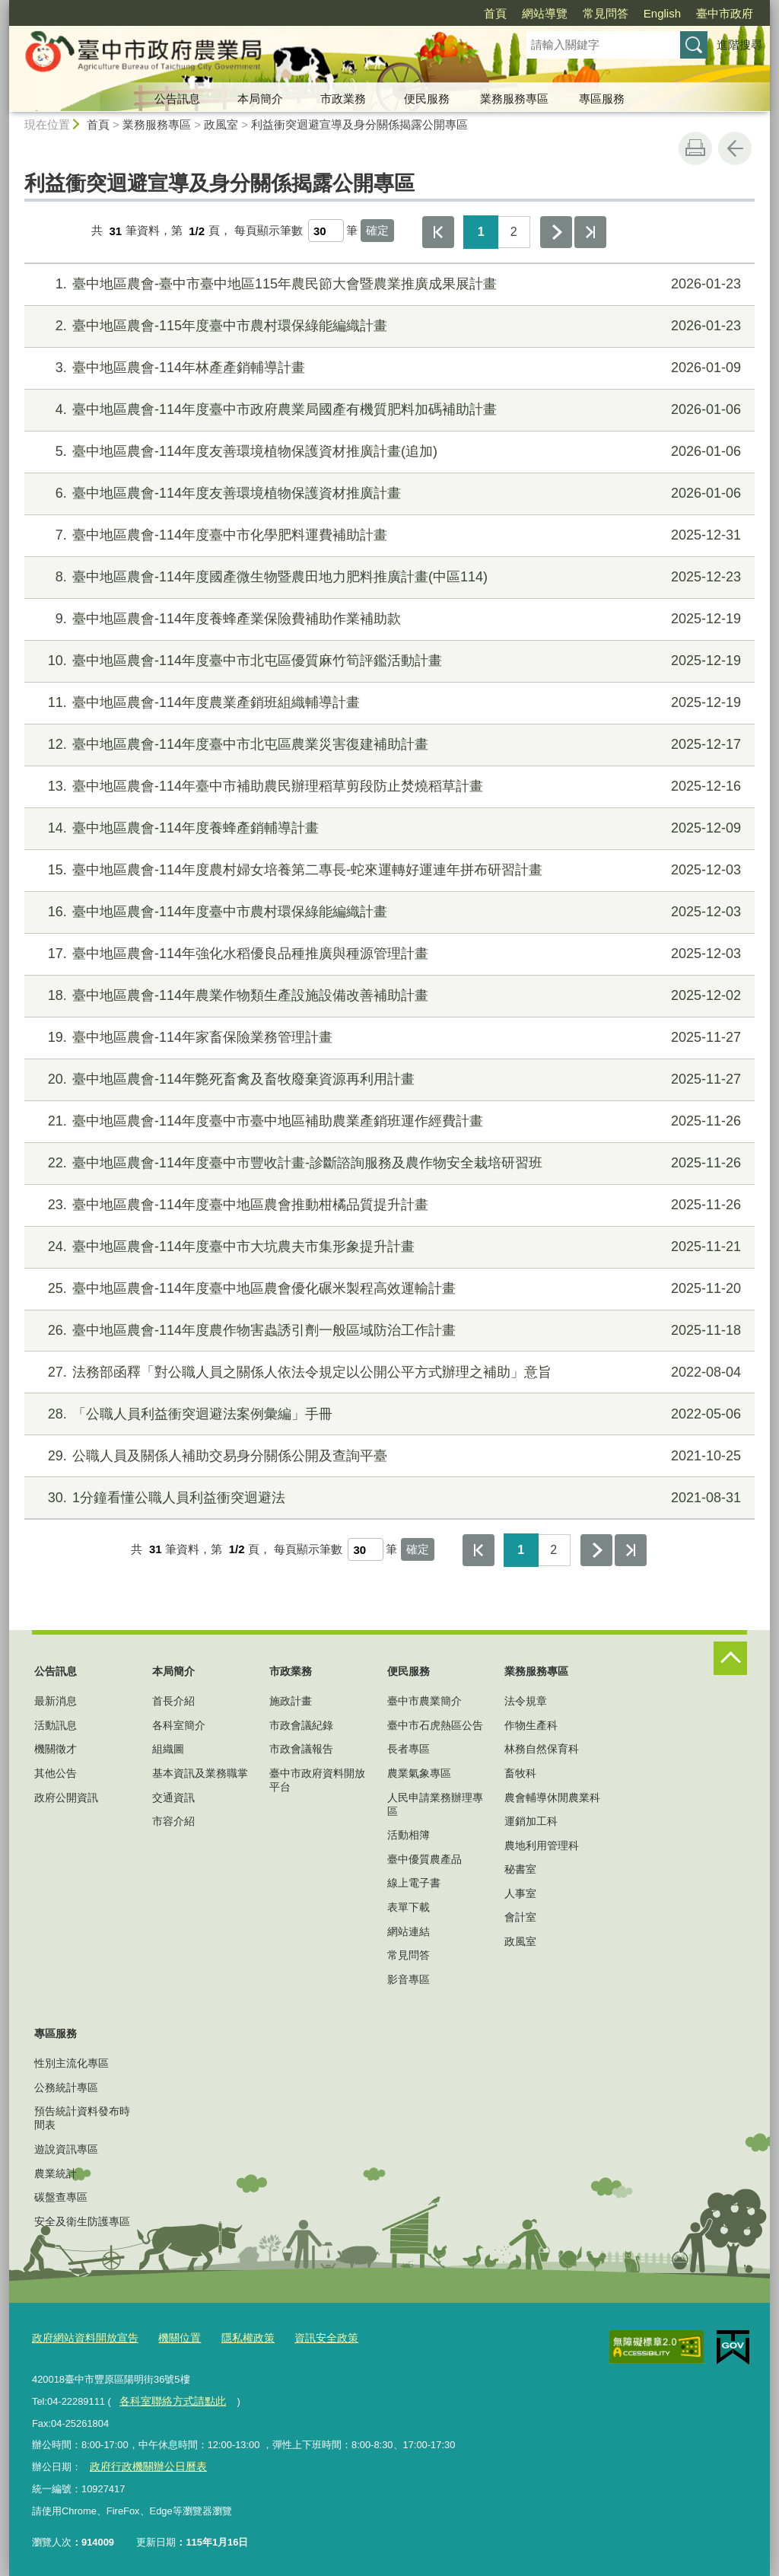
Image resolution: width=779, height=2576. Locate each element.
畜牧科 (520, 1773)
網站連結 (408, 1931)
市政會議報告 (301, 1749)
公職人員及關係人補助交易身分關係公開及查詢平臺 (387, 1456)
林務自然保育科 (541, 1749)
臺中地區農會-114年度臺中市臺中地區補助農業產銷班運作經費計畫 (387, 1121)
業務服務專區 (514, 98)
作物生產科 (531, 1725)
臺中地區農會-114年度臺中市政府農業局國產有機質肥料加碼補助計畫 (387, 410)
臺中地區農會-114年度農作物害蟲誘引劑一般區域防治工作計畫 (387, 1331)
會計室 (520, 1917)
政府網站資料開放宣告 (81, 2337)
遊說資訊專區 (66, 2149)
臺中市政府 (724, 13)
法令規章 (525, 1701)
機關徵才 (55, 1749)
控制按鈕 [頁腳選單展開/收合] (730, 1658)
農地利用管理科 (541, 1845)
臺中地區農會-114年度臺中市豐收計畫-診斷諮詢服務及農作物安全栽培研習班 (387, 1163)
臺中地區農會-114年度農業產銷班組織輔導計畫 (387, 703)
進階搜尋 (739, 44)
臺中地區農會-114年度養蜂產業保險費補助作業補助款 (387, 619)
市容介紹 (173, 1821)
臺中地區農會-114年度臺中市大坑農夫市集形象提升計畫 (387, 1247)
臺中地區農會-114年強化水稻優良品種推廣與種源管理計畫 (387, 954)
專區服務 (602, 98)
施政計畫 (290, 1701)
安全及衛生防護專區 (82, 2221)
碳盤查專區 (60, 2197)
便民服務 (427, 98)
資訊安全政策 (309, 2337)
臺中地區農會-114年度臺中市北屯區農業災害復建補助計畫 (387, 745)
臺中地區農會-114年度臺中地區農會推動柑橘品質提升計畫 (387, 1205)
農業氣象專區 (419, 1773)
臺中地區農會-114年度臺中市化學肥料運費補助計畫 (387, 535)
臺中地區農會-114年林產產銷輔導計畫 (387, 368)
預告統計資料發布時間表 (82, 2118)
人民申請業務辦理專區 (435, 1804)
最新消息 (55, 1701)
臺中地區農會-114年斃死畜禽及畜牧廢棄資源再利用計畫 (387, 1079)
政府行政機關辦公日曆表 (143, 2463)
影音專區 (408, 1979)
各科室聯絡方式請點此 (168, 2399)
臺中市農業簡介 (424, 1701)
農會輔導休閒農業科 (552, 1797)
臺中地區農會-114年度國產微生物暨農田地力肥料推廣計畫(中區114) (387, 577)
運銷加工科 (531, 1821)
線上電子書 (413, 1883)
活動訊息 (55, 1725)
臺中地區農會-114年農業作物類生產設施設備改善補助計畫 (387, 996)
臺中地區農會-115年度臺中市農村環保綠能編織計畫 (387, 326)
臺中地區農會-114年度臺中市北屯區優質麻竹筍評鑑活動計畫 (387, 661)
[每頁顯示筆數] (326, 230)
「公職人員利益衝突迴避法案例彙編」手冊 (387, 1414)
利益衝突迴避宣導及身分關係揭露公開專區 (359, 124)
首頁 (495, 13)
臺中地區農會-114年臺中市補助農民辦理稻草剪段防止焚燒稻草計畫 (387, 786)
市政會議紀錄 (301, 1725)
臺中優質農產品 (424, 1859)
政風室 (221, 124)
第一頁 (438, 232)
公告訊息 (177, 98)
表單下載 (408, 1907)
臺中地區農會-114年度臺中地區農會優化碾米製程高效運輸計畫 (387, 1289)
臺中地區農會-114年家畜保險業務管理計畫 (387, 1038)
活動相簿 (408, 1835)
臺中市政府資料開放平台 (317, 1780)
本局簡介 (260, 98)
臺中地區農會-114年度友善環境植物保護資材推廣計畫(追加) (387, 452)
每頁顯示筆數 (268, 230)
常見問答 (605, 13)
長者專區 (408, 1749)
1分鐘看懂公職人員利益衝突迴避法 (387, 1498)
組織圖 (168, 1749)
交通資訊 (173, 1797)
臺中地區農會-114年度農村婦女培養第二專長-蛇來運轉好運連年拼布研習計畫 (387, 870)
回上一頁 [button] (735, 148)
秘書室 (520, 1869)
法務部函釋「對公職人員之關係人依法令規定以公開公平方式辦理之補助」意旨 (387, 1372)
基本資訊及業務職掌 (200, 1773)
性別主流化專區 (71, 2063)
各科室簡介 (178, 1725)
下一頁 (556, 232)
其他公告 (55, 1773)
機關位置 (170, 2337)
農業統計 (55, 2173)
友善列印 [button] (695, 148)
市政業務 (343, 98)
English (662, 13)
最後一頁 (590, 232)
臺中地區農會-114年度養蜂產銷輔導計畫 (387, 828)
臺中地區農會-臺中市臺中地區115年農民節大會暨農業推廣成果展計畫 (387, 284)
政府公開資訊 (66, 1797)
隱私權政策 (235, 2337)
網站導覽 (545, 13)
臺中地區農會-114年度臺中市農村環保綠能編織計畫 (387, 912)
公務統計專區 (66, 2087)
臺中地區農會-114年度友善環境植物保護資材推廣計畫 (387, 493)
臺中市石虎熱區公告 (435, 1725)
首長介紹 (173, 1701)
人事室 (520, 1893)
